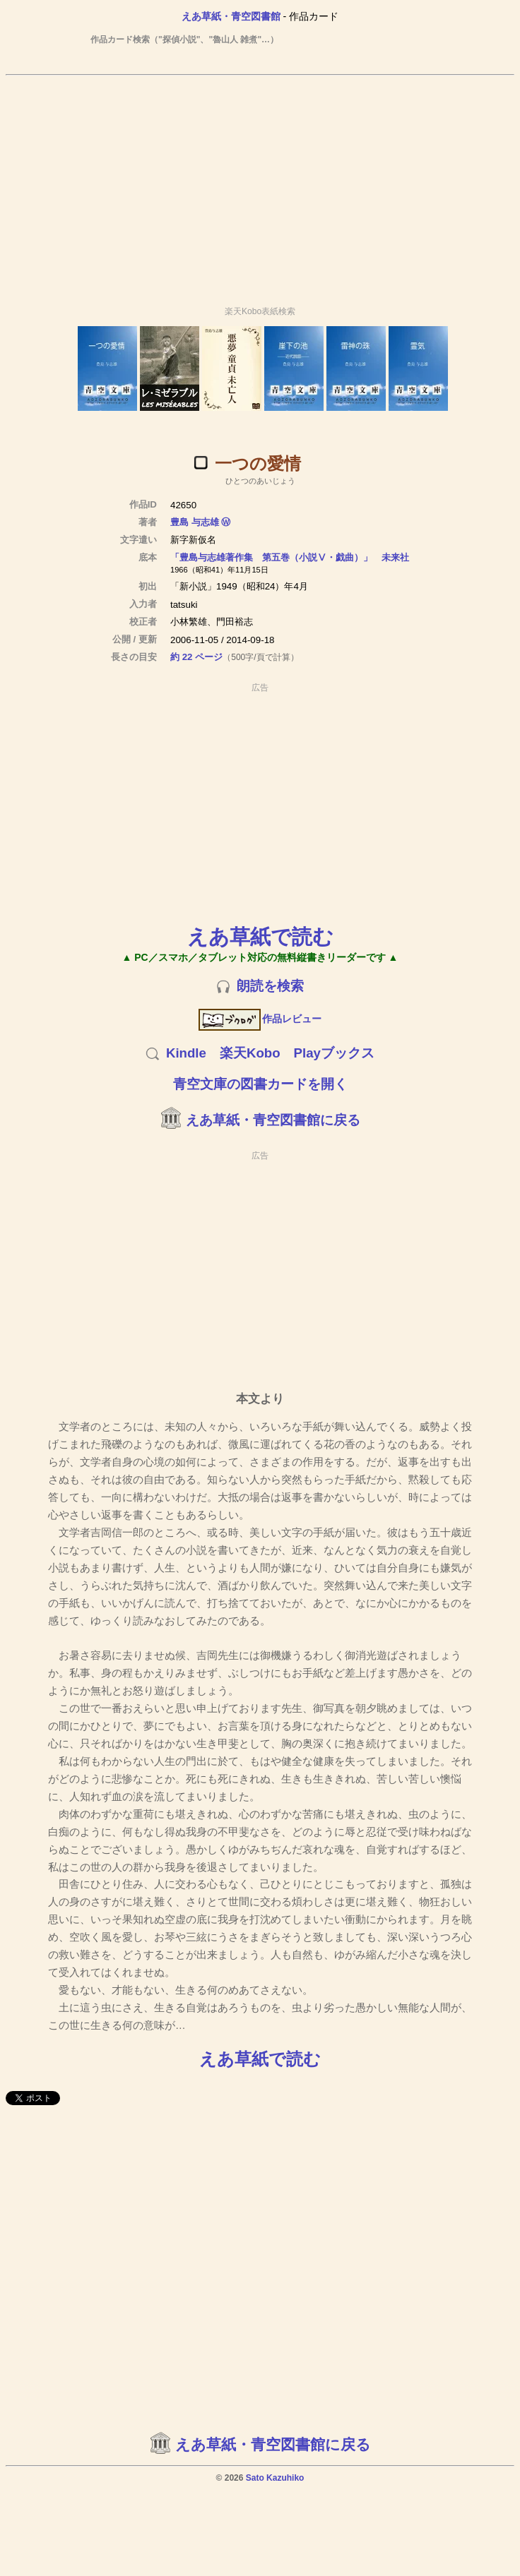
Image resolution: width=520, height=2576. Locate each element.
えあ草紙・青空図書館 (231, 16)
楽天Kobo (250, 1053)
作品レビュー (260, 1018)
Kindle (186, 1053)
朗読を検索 (270, 985)
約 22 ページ (196, 657)
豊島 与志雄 (194, 522)
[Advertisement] (260, 184)
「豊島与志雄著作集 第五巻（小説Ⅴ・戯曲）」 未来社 (289, 557)
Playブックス (334, 1053)
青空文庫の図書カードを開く (260, 1084)
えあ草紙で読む (260, 936)
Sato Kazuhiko (275, 2478)
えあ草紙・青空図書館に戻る (273, 1120)
